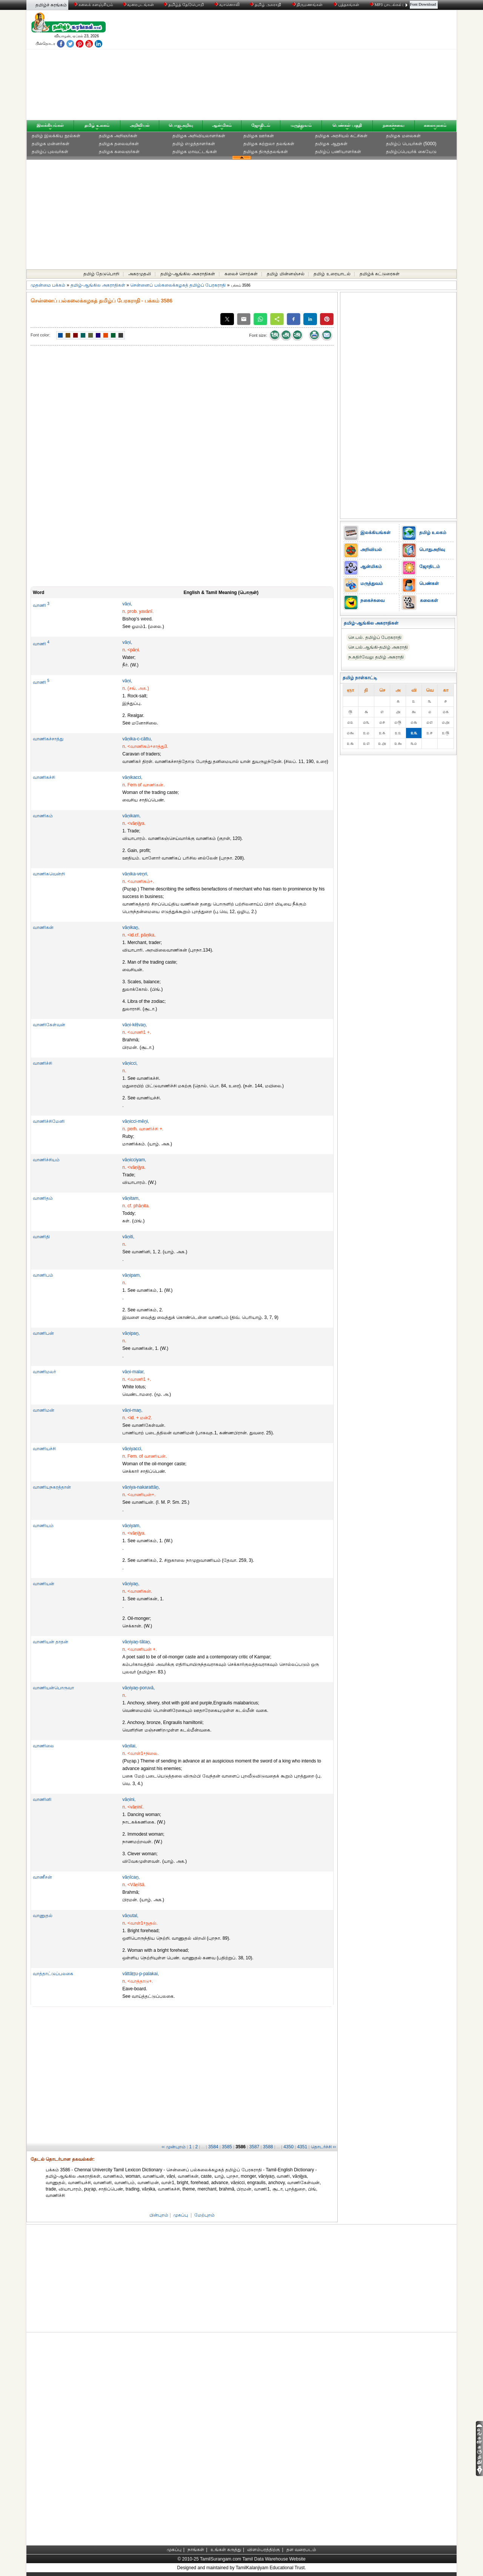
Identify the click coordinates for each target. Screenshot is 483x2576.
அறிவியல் (139, 125)
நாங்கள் (196, 2549)
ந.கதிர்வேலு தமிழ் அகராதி (376, 657)
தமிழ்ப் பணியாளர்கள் (338, 151)
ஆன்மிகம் (222, 125)
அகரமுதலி (139, 273)
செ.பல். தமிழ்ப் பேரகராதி (374, 637)
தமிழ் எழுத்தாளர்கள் (193, 143)
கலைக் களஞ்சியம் (93, 4)
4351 (302, 2146)
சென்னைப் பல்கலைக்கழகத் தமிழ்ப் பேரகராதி (178, 285)
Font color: (40, 335)
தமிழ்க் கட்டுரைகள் (380, 273)
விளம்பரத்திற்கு (263, 2549)
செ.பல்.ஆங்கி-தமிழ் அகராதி (378, 647)
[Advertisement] (313, 67)
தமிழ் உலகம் (97, 125)
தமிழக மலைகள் (403, 135)
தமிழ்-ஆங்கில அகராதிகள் (187, 273)
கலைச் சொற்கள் (241, 273)
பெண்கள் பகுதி (347, 125)
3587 (254, 2146)
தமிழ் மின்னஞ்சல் (285, 273)
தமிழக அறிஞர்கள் (118, 135)
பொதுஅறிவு (181, 125)
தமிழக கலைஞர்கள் (119, 151)
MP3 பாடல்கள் (386, 4)
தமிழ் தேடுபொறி (101, 273)
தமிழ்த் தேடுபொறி (184, 4)
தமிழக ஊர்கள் (258, 135)
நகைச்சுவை (394, 125)
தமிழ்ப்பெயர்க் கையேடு (411, 151)
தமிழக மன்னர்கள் (50, 143)
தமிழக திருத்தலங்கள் (265, 151)
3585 (227, 2146)
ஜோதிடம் (260, 125)
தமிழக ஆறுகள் (331, 143)
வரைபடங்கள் (138, 4)
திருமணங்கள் (308, 4)
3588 (268, 2146)
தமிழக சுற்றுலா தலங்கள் (268, 143)
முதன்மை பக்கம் (48, 285)
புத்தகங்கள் (346, 4)
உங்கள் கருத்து (226, 2549)
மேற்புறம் (204, 2215)
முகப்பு (180, 2215)
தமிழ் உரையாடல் (332, 273)
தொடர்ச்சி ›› (323, 2146)
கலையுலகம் (435, 125)
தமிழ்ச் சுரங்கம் (51, 5)
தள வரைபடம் (301, 2549)
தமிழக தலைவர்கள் (119, 143)
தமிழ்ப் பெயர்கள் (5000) (411, 143)
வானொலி (227, 4)
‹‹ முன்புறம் (173, 2146)
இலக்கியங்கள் (50, 125)
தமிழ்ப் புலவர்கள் (50, 151)
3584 (213, 2146)
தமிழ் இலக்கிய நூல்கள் (56, 135)
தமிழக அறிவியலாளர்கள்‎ (198, 135)
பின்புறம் (158, 2215)
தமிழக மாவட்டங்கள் (194, 151)
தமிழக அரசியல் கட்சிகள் (341, 135)
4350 (288, 2146)
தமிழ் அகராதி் (266, 4)
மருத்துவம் (301, 125)
